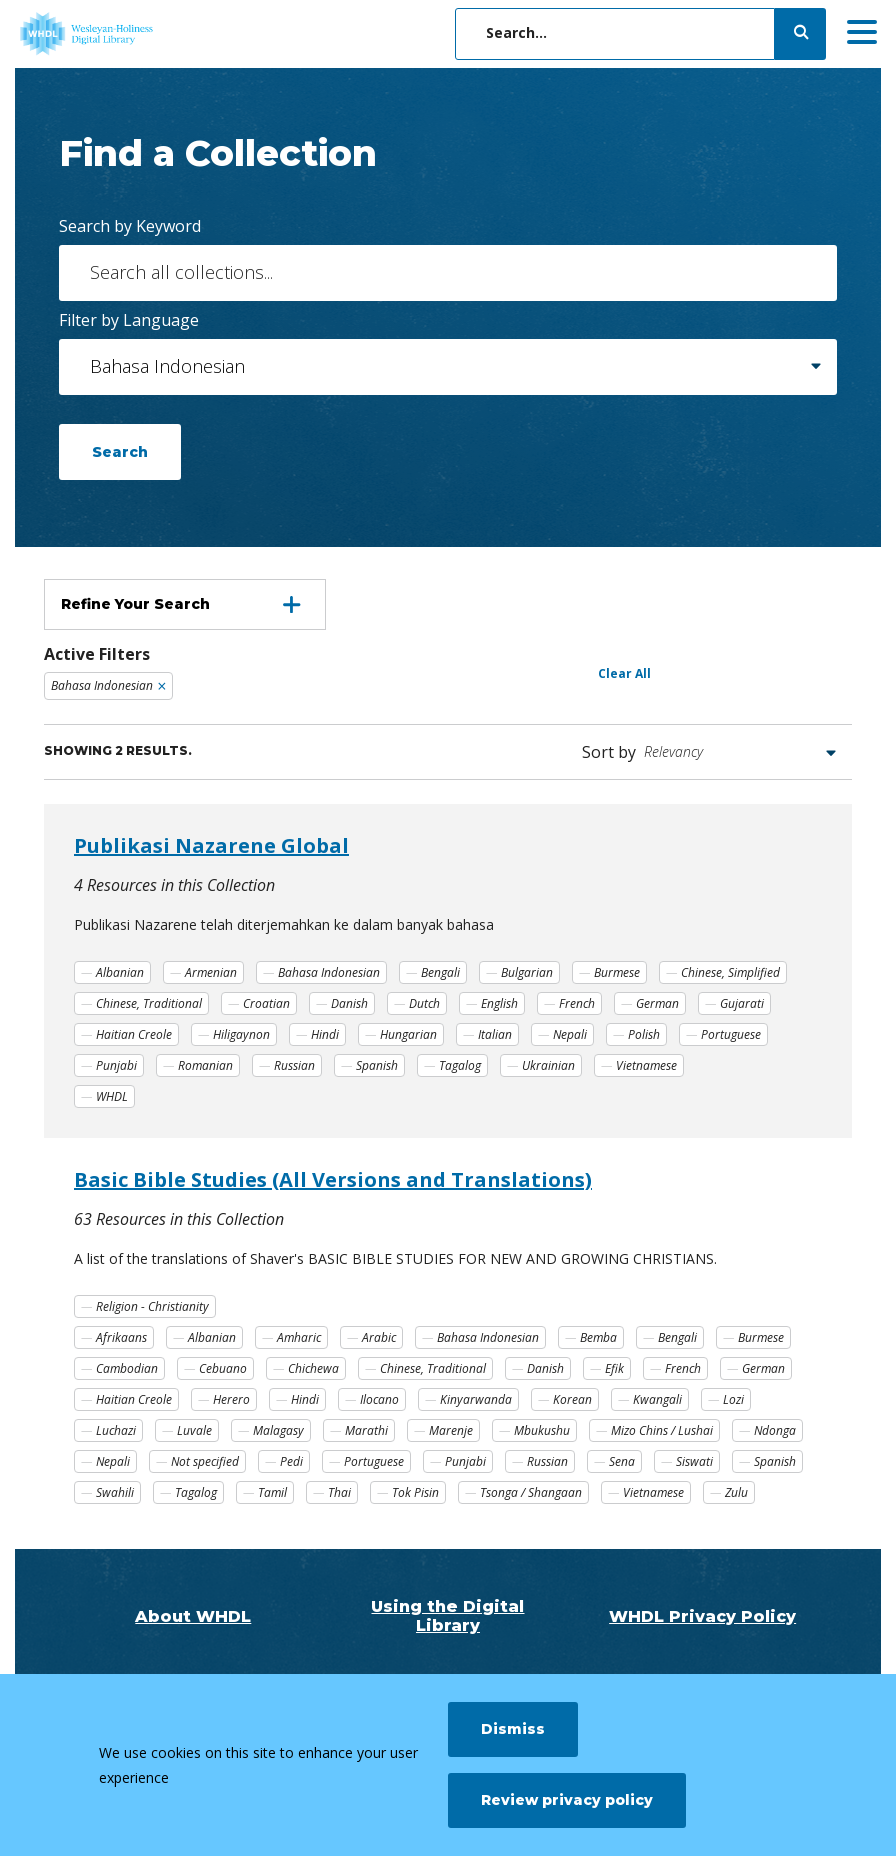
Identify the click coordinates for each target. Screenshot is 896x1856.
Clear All (624, 673)
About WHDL (193, 1616)
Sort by (609, 752)
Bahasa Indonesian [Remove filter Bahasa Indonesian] (102, 685)
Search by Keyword (130, 226)
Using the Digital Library (447, 1616)
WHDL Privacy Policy (702, 1616)
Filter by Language (129, 320)
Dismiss (513, 1729)
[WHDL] (165, 34)
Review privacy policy (567, 1800)
